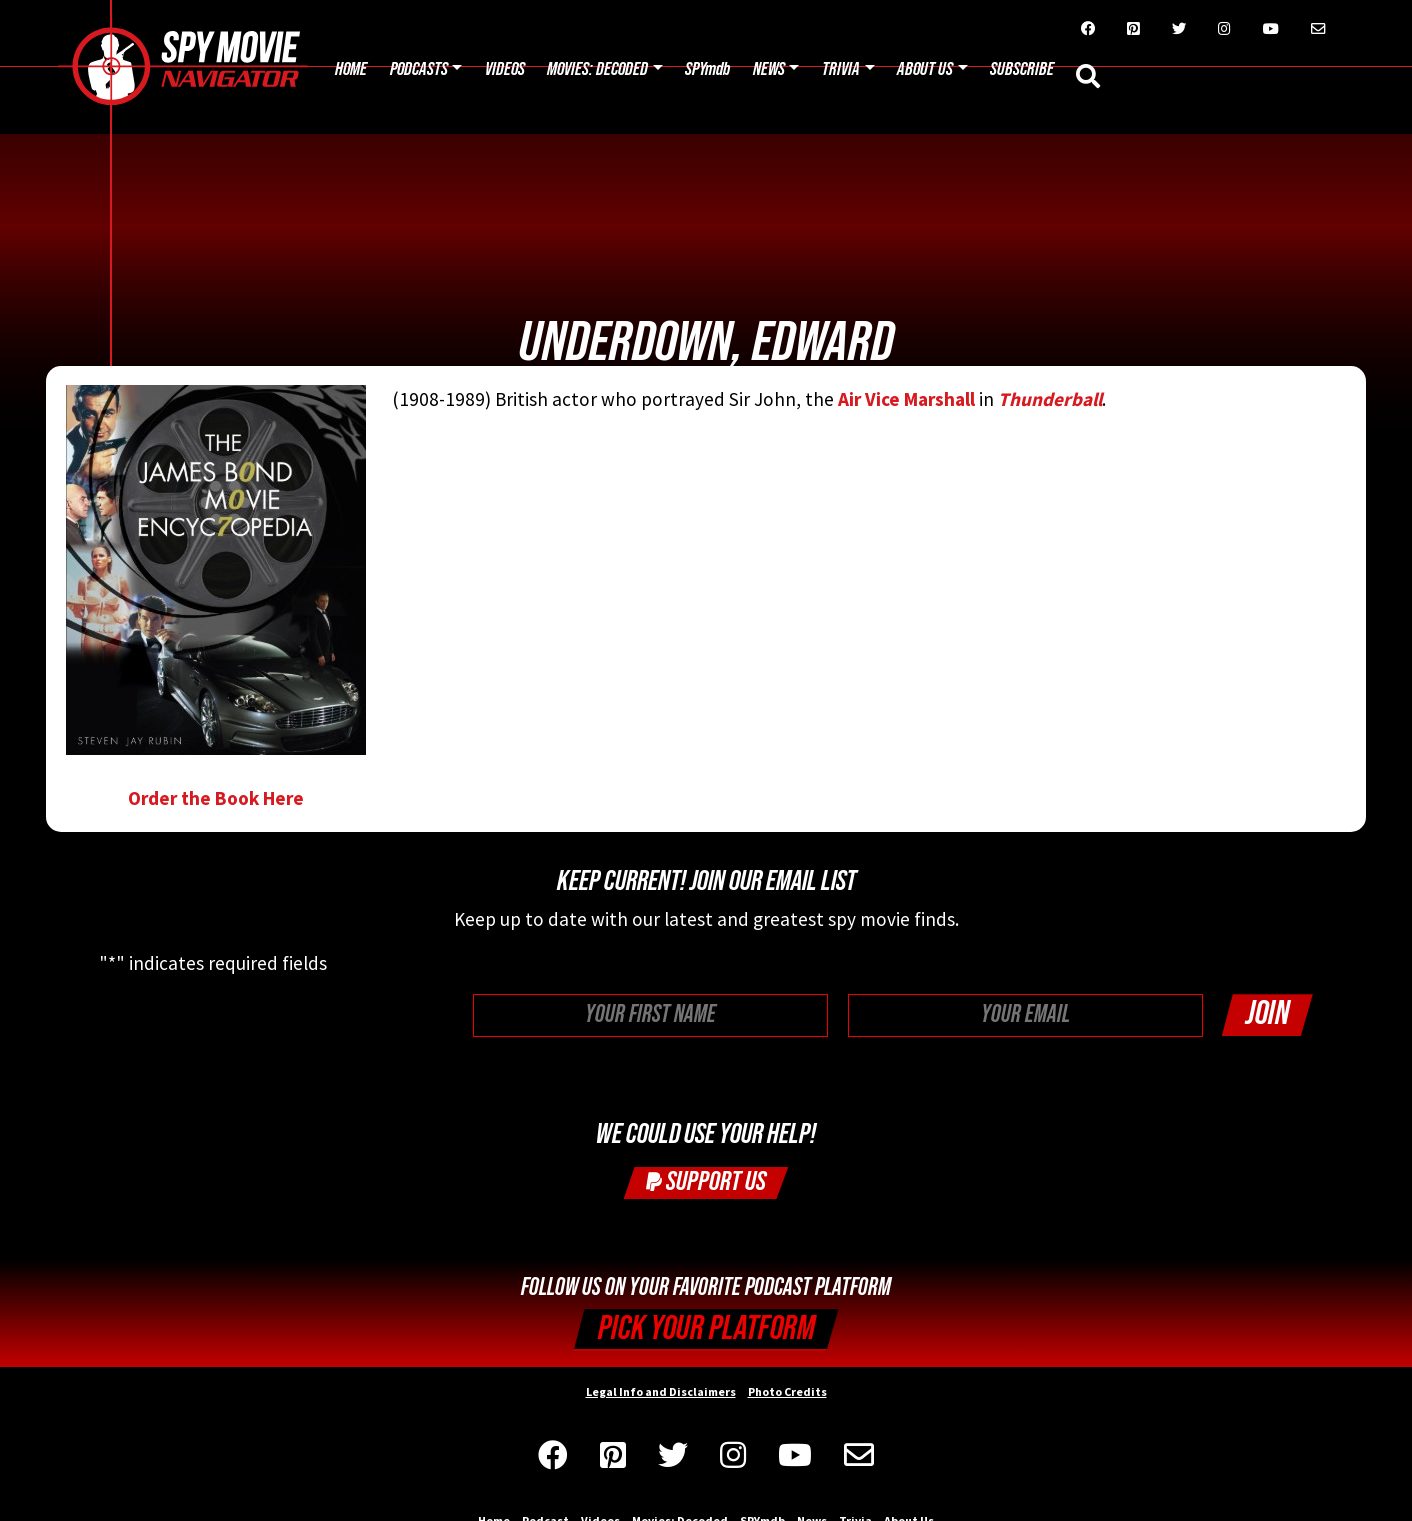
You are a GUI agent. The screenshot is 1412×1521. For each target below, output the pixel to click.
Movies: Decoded (597, 69)
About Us (925, 69)
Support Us (706, 1181)
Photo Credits (787, 1391)
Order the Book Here (216, 597)
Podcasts (419, 69)
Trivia (841, 69)
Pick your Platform (706, 1328)
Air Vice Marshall (906, 399)
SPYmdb (707, 69)
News (769, 69)
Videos (505, 69)
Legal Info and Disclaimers (661, 1391)
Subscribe (1022, 69)
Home (351, 69)
